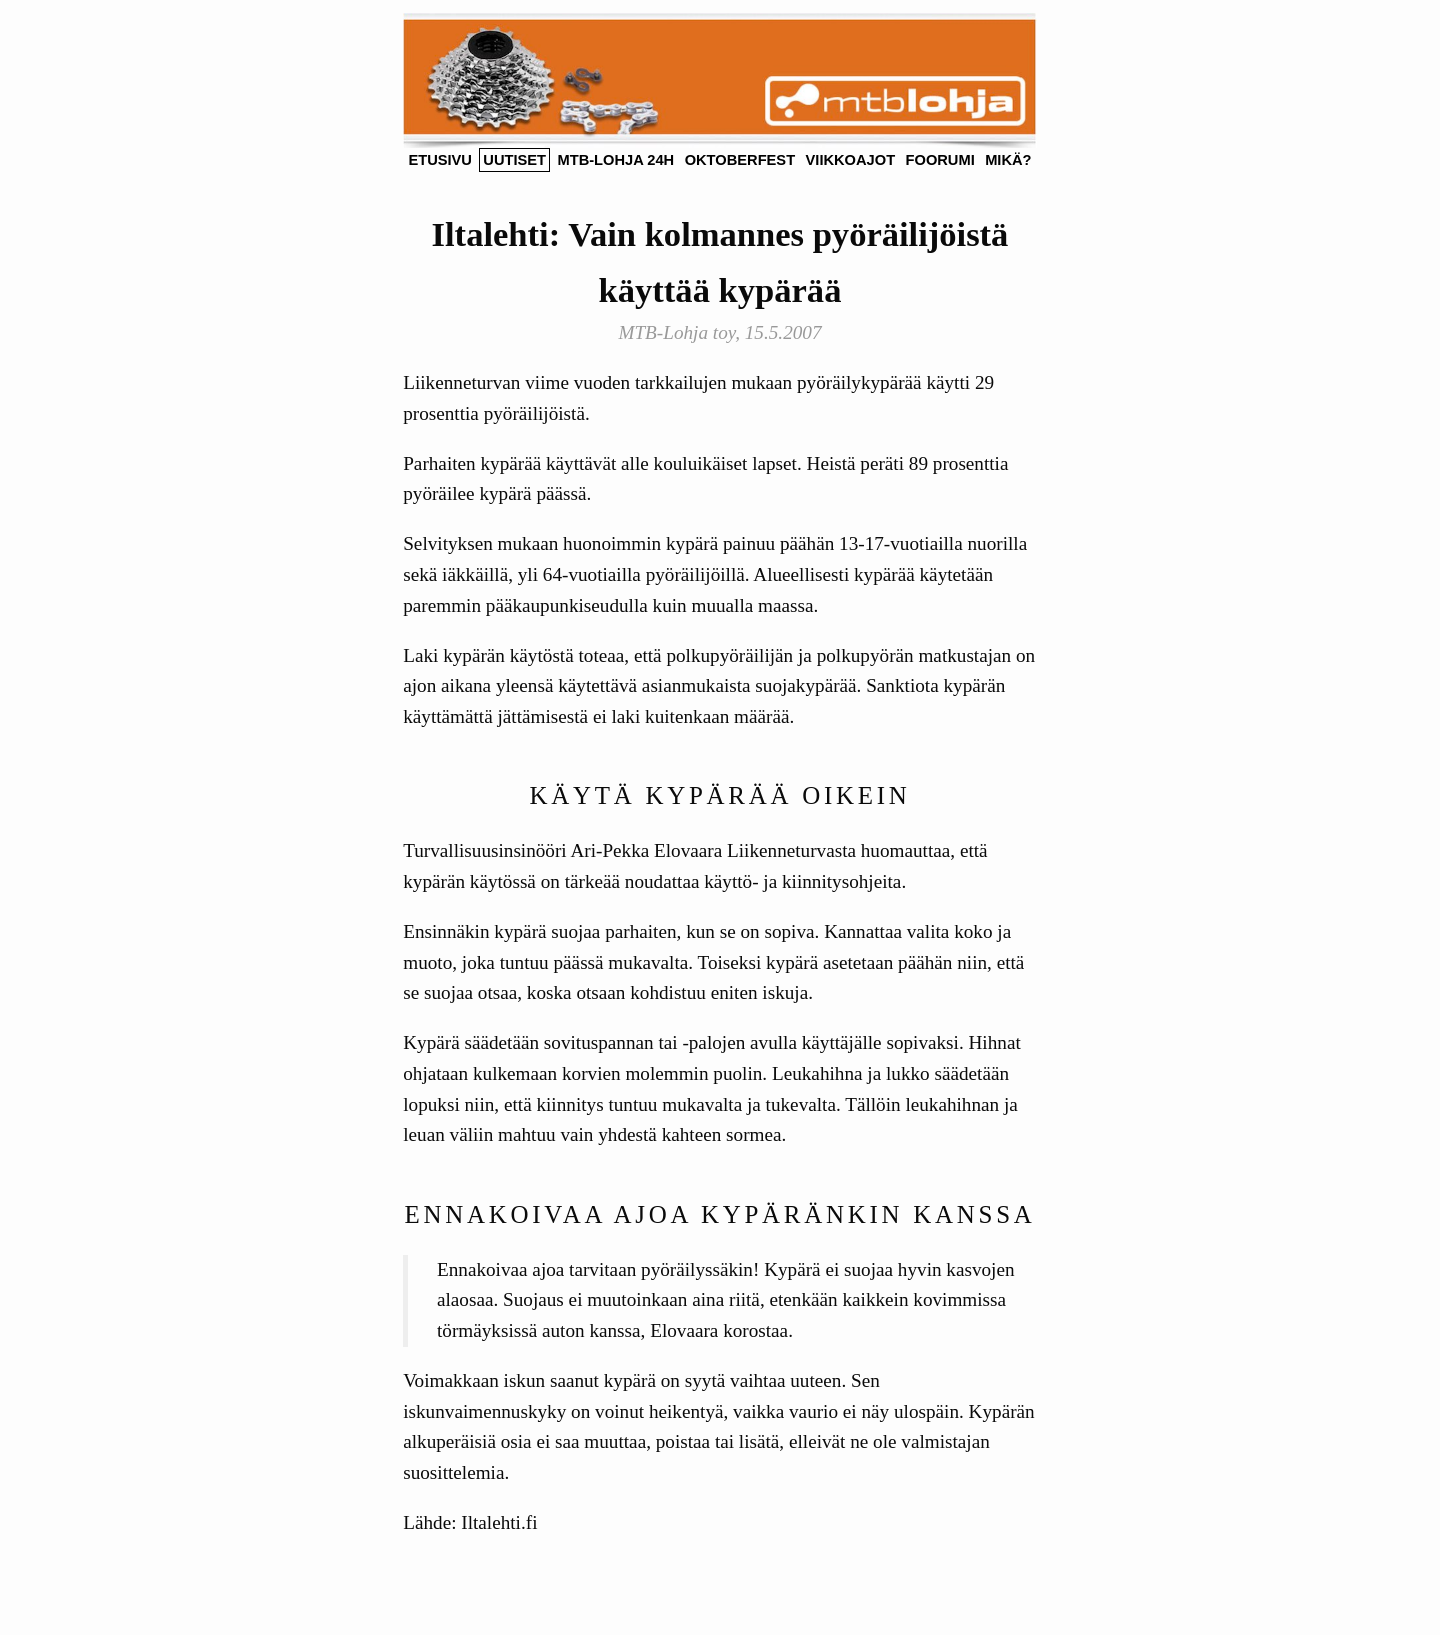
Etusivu (440, 160)
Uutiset (514, 160)
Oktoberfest (740, 160)
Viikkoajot (851, 160)
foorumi (940, 160)
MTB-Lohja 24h (615, 160)
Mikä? (1008, 160)
